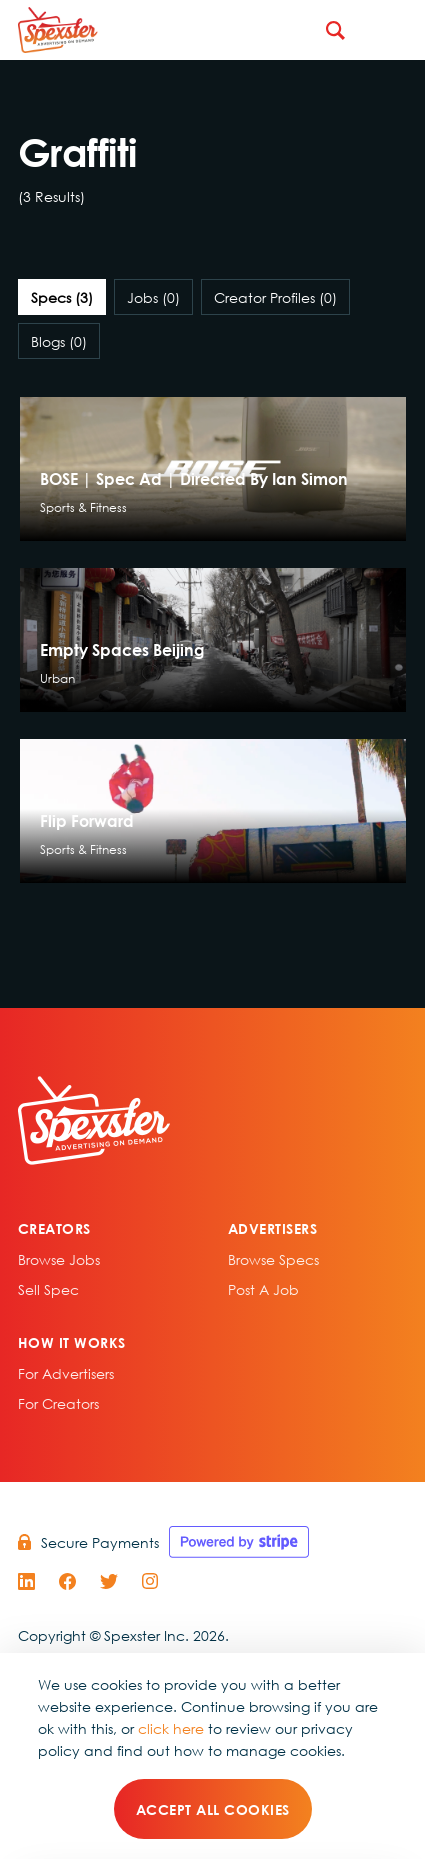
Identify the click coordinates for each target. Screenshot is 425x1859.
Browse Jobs (59, 1259)
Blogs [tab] (59, 341)
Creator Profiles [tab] (275, 297)
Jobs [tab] (153, 297)
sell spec (48, 1289)
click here (171, 1728)
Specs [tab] (62, 297)
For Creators (58, 1403)
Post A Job (263, 1289)
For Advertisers (66, 1373)
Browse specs (273, 1259)
